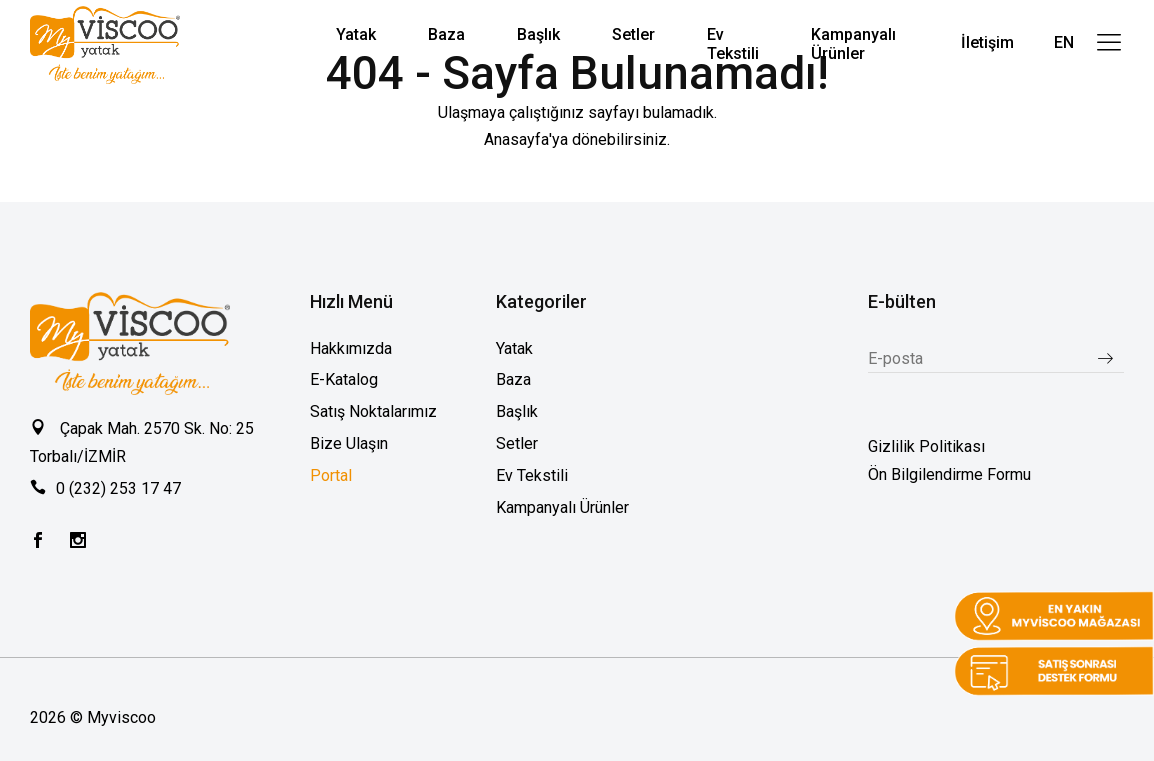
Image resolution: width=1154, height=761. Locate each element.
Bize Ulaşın (349, 443)
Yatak (514, 348)
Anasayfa (516, 139)
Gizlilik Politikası (926, 446)
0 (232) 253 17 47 (118, 488)
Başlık (517, 411)
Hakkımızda (351, 348)
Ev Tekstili (532, 475)
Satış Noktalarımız (373, 411)
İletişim (987, 42)
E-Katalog (344, 379)
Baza (513, 379)
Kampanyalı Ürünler (562, 507)
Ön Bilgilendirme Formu (949, 474)
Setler (517, 443)
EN (1064, 42)
